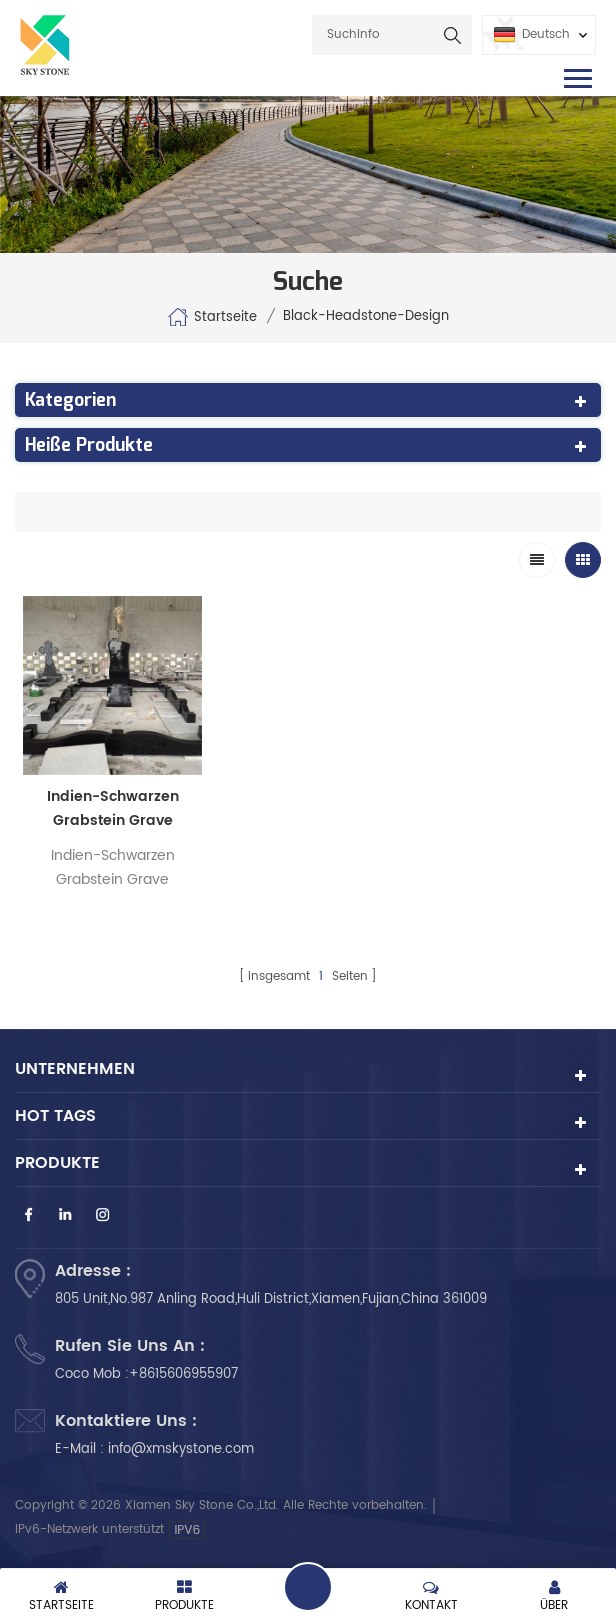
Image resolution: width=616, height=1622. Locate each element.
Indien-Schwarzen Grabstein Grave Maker (113, 809)
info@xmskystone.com (181, 1449)
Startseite (212, 317)
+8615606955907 (183, 1374)
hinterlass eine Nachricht (308, 1587)
